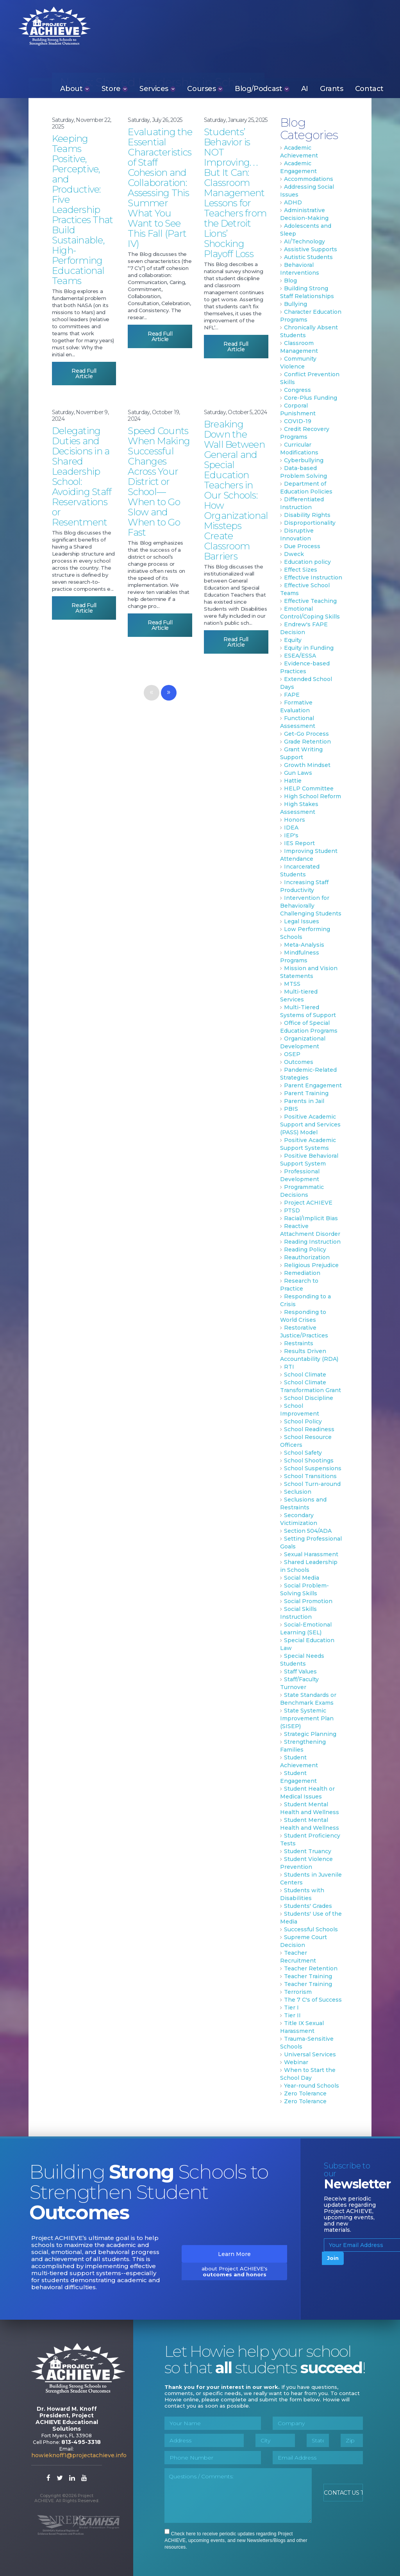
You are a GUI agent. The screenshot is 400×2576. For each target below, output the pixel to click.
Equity (293, 640)
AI (304, 87)
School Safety (303, 1452)
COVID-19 (297, 421)
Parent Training (306, 1093)
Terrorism (298, 1991)
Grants (331, 87)
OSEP (292, 1054)
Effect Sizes (300, 569)
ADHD (293, 202)
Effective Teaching (310, 600)
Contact (369, 87)
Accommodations (308, 178)
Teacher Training (308, 1976)
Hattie (293, 780)
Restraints (298, 1343)
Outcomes (298, 1061)
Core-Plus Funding (310, 397)
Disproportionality (310, 522)
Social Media (301, 1577)
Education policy (307, 561)
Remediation (302, 1272)
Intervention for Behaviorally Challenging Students (310, 905)
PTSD (292, 1210)
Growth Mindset (307, 765)
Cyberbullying (303, 460)
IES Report (299, 843)
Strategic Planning (310, 1734)
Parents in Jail (304, 1101)
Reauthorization (307, 1257)
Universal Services (310, 2054)
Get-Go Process (306, 733)
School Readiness (309, 1429)
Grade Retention (307, 741)
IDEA (291, 827)
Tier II (292, 2015)
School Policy (303, 1421)
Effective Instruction (313, 577)
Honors (294, 819)
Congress (297, 389)
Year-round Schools (311, 2085)
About (74, 87)
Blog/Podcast (262, 87)
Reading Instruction (312, 1241)
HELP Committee (309, 788)
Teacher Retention (311, 1968)
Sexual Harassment (311, 1554)
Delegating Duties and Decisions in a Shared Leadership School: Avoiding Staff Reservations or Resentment (81, 476)
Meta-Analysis (304, 944)
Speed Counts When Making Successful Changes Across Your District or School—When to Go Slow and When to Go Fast (159, 481)
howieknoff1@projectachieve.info (79, 2455)
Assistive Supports (310, 249)
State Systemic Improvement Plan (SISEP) (307, 1718)
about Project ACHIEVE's (235, 2271)
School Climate (305, 1374)
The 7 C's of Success (313, 1999)
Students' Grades (308, 1905)
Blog (290, 280)
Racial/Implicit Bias (311, 1218)
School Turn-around (312, 1483)
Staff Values (300, 1671)
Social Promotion (308, 1601)
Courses (205, 87)
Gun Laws (298, 772)
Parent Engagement (313, 1085)
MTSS (292, 983)
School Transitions (310, 1476)
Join (333, 2258)
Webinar (296, 2062)
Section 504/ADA (308, 1530)
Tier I (291, 2007)
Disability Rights (307, 514)
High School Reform (312, 796)
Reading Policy (305, 1249)
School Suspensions (312, 1468)
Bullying (295, 303)
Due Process (302, 546)
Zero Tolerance (305, 2093)
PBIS (291, 1108)
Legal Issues (301, 921)
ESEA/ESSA (300, 655)
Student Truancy (307, 1851)
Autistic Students (308, 257)
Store (115, 87)
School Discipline (308, 1398)
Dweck (294, 554)
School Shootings (309, 1460)
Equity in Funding (309, 647)
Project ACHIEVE (47, 25)
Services (157, 87)
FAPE (292, 694)
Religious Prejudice (311, 1265)
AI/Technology (304, 241)
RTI (289, 1366)
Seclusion (297, 1491)
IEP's (291, 835)
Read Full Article (83, 373)
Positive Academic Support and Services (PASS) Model (310, 1124)
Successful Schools (311, 1929)
